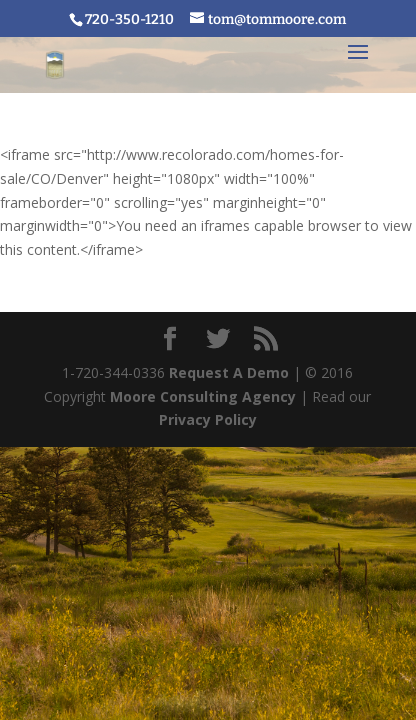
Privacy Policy (208, 419)
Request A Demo (229, 372)
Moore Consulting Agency (203, 396)
